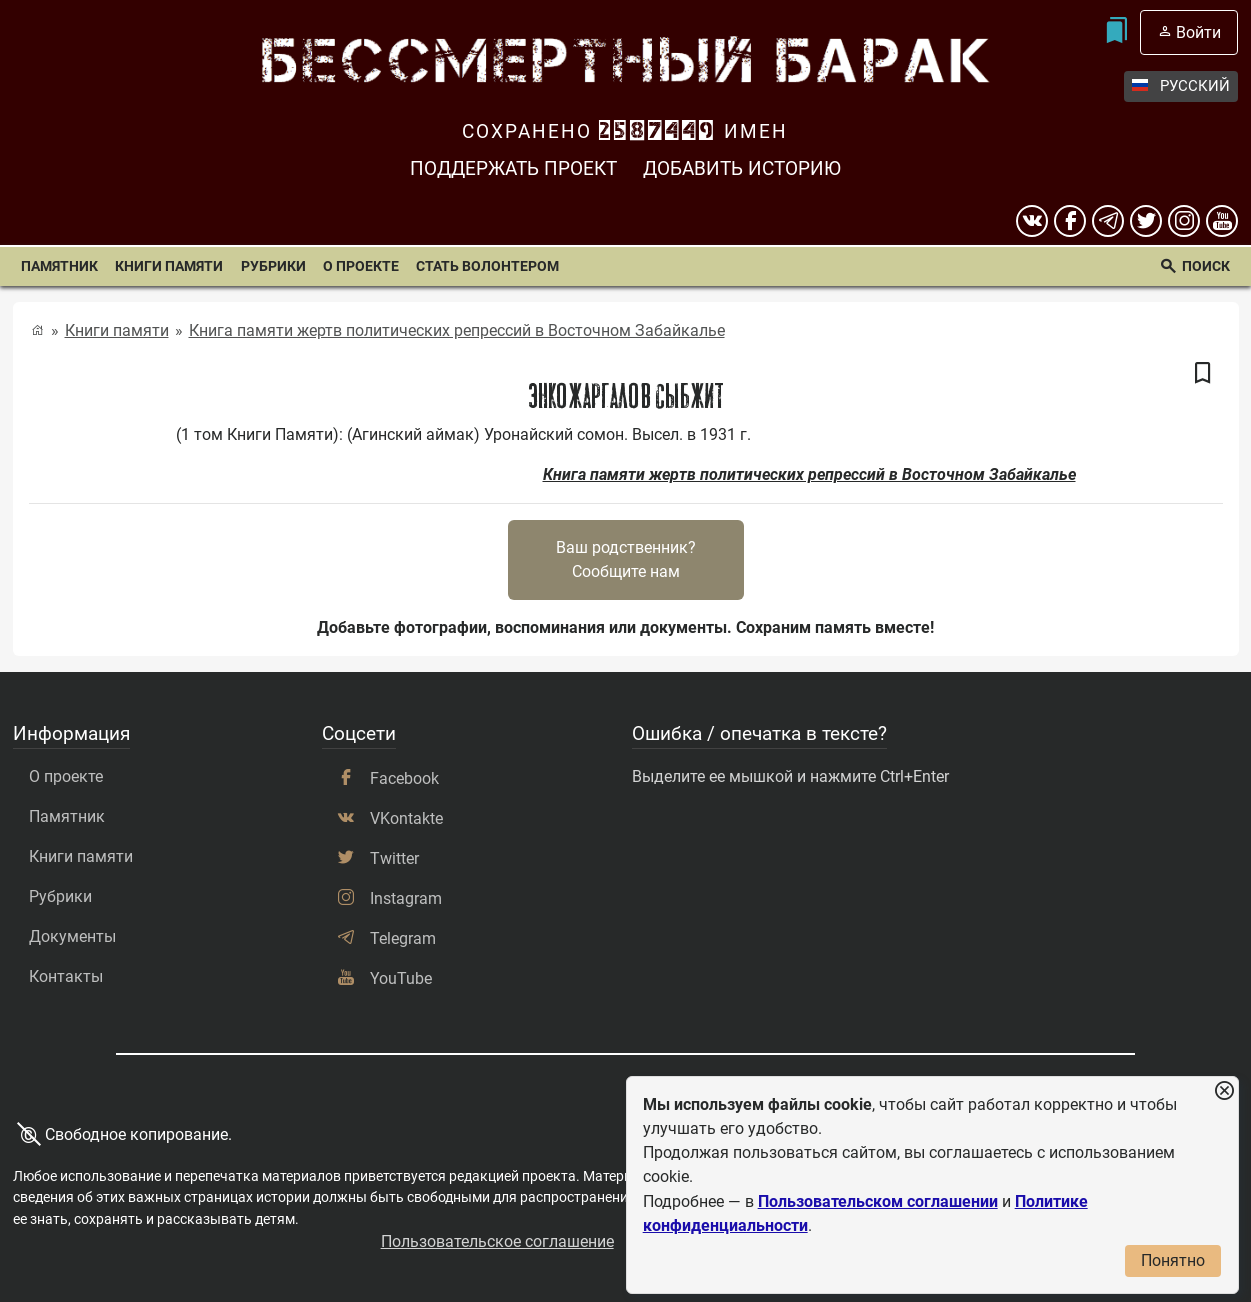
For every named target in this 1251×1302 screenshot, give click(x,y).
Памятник (59, 266)
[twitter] (1146, 221)
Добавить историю (742, 168)
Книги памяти (169, 266)
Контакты (66, 976)
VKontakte (406, 818)
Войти (1198, 32)
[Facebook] (1070, 221)
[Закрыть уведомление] (1224, 1091)
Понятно (1173, 1260)
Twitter (394, 858)
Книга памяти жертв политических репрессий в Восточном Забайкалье (457, 330)
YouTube (401, 978)
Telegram (403, 938)
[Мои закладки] (1115, 32)
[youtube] (1222, 221)
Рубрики (273, 266)
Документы (72, 936)
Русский (1181, 86)
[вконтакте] (1032, 221)
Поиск (1206, 266)
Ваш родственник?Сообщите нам (626, 559)
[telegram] (1108, 221)
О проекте (361, 266)
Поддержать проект (513, 168)
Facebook (404, 778)
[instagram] (1184, 221)
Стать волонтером (487, 266)
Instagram (406, 898)
